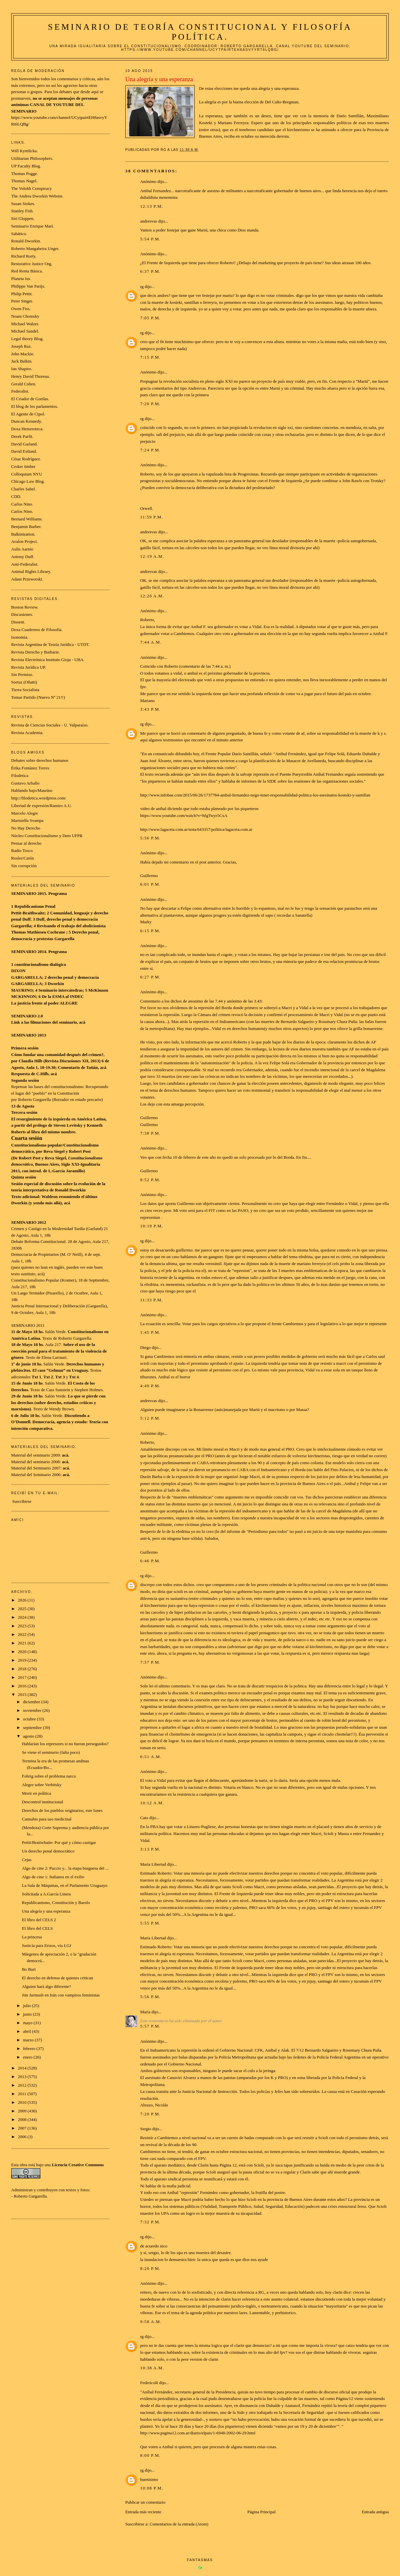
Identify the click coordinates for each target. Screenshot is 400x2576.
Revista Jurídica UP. (28, 667)
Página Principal (261, 2511)
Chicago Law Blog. (28, 481)
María (145, 2011)
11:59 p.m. (151, 516)
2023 (22, 1625)
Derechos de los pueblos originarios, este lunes (62, 1810)
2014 (22, 2067)
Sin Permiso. (22, 674)
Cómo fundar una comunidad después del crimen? (57, 1054)
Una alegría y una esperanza (46, 1911)
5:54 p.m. (150, 238)
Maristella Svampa (27, 820)
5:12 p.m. (150, 1418)
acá (82, 1022)
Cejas (26, 1859)
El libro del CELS (37, 1928)
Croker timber (23, 466)
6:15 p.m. (150, 930)
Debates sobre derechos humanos (39, 760)
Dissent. (18, 621)
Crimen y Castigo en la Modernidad (42, 1228)
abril (27, 2031)
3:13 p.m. (150, 1849)
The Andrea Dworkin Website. (37, 196)
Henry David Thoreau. (30, 376)
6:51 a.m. (151, 1756)
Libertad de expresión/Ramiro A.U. (41, 805)
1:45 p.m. (150, 1332)
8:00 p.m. (150, 2455)
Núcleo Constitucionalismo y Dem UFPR (47, 835)
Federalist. (20, 391)
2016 (22, 1685)
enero (28, 2057)
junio (28, 2014)
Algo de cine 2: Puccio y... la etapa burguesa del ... (65, 1868)
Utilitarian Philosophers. (32, 158)
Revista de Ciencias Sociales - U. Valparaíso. (50, 725)
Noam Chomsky (25, 316)
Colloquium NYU (26, 474)
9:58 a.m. (151, 2321)
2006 (22, 2136)
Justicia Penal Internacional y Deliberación (48, 1305)
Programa (57, 893)
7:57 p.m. (150, 1662)
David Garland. (24, 443)
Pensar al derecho (26, 843)
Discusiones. (22, 614)
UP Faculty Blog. (26, 165)
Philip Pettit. (22, 293)
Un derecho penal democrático (48, 1851)
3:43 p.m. (150, 709)
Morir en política (36, 1793)
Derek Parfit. (22, 436)
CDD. (16, 496)
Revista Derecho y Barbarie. (35, 652)
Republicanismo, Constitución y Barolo (56, 1902)
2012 (22, 2085)
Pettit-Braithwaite (27, 912)
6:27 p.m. (150, 976)
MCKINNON (23, 996)
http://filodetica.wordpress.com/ (38, 797)
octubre (30, 1718)
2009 (22, 2110)
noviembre (32, 1710)
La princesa (32, 1936)
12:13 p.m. (151, 206)
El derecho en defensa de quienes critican (57, 1977)
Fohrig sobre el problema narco (49, 1776)
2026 (22, 1600)
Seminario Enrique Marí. (32, 226)
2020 (22, 1651)
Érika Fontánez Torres (30, 767)
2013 (22, 2076)
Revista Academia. (27, 732)
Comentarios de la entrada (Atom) (179, 2524)
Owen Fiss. (21, 308)
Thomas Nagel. (24, 180)
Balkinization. (23, 534)
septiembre (33, 1727)
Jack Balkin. (21, 361)
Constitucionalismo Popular (35, 1280)
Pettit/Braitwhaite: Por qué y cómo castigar (59, 1842)
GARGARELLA (26, 977)
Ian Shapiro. (21, 368)
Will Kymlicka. (24, 150)
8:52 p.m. (150, 1179)
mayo (28, 2022)
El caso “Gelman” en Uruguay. (60, 1370)
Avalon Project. (24, 541)
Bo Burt (29, 1969)
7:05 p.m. (150, 317)
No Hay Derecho (25, 828)
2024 (22, 1617)
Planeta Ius (20, 278)
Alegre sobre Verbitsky (41, 1784)
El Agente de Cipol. (28, 413)
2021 (22, 1643)
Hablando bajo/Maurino (32, 790)
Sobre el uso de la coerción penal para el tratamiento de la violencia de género (59, 1351)
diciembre (32, 1701)
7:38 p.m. (150, 1133)
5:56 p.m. (150, 837)
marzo (29, 2039)
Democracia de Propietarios (35, 1254)
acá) (41, 1273)
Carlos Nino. (22, 504)
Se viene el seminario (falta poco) (51, 1752)
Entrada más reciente (143, 2511)
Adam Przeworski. (27, 579)
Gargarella (21, 925)
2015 (22, 1694)
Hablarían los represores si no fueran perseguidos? (65, 1743)
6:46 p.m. (150, 1560)
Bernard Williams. (27, 518)
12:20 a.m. (152, 595)
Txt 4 (74, 1376)
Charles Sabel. (23, 488)
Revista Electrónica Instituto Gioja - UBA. (48, 659)
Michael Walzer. (25, 323)
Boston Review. (24, 607)
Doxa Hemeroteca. (27, 428)
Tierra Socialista (25, 689)
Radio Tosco (22, 850)
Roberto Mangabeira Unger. (35, 248)
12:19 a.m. (152, 556)
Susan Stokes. (23, 203)
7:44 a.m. (151, 642)
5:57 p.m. (150, 2026)
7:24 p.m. (150, 449)
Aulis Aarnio (22, 549)
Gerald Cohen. (23, 383)
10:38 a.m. (152, 2367)
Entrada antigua (375, 2511)
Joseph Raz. (21, 346)
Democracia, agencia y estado (59, 1421)
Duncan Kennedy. (26, 421)
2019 (22, 1660)
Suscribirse (21, 1501)
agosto (29, 1736)
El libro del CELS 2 (39, 1919)
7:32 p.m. (150, 2221)
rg (142, 286)
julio (27, 2005)
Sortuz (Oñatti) (24, 682)
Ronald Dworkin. (26, 240)
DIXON (18, 970)
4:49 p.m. (150, 1385)
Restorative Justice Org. (31, 263)
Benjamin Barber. (26, 526)
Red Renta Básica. (27, 270)
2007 (22, 2128)
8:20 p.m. (150, 2268)
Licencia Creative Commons (78, 2164)
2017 (22, 1677)
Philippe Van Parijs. (28, 286)
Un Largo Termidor (28, 1292)
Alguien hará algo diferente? (46, 1986)
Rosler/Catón (22, 858)
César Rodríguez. (26, 458)
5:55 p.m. (150, 1923)
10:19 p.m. (151, 1225)
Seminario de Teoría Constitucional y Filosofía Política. (200, 32)
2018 (22, 1668)
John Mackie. (22, 353)
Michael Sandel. (25, 331)
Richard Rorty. (23, 256)
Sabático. (19, 233)
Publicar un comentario (145, 2502)
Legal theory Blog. (27, 338)
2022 (22, 1634)
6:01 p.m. (150, 884)
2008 (22, 2119)
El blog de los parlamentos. (34, 406)
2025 (22, 1608)
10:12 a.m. (152, 1802)
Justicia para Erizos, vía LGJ (46, 1945)
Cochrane (56, 932)
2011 (22, 2093)
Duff (26, 919)
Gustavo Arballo (25, 783)
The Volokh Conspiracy (31, 188)
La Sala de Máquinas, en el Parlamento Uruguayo (64, 1885)
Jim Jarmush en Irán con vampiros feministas (61, 1995)
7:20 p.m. (150, 403)
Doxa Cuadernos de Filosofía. (36, 629)
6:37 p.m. (150, 271)
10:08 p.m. (151, 2488)
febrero (29, 2048)
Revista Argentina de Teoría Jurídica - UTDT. (50, 644)
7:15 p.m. (150, 357)
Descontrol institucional (42, 1801)
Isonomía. (19, 637)
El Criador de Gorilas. (30, 398)
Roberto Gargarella (30, 2196)
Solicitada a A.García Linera (46, 1893)
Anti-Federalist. (24, 564)
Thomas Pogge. (24, 173)
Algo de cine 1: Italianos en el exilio (53, 1876)
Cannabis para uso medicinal (46, 1819)
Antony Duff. (22, 556)
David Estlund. (24, 451)
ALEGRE (69, 1003)
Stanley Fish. (22, 210)
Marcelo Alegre (24, 813)
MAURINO (22, 990)
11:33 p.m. (151, 1299)
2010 (22, 2102)
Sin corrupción (24, 865)
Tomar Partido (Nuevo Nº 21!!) (38, 697)
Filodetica (19, 775)
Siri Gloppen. (22, 218)
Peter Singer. (22, 301)
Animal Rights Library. (31, 571)
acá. (66, 1467)
